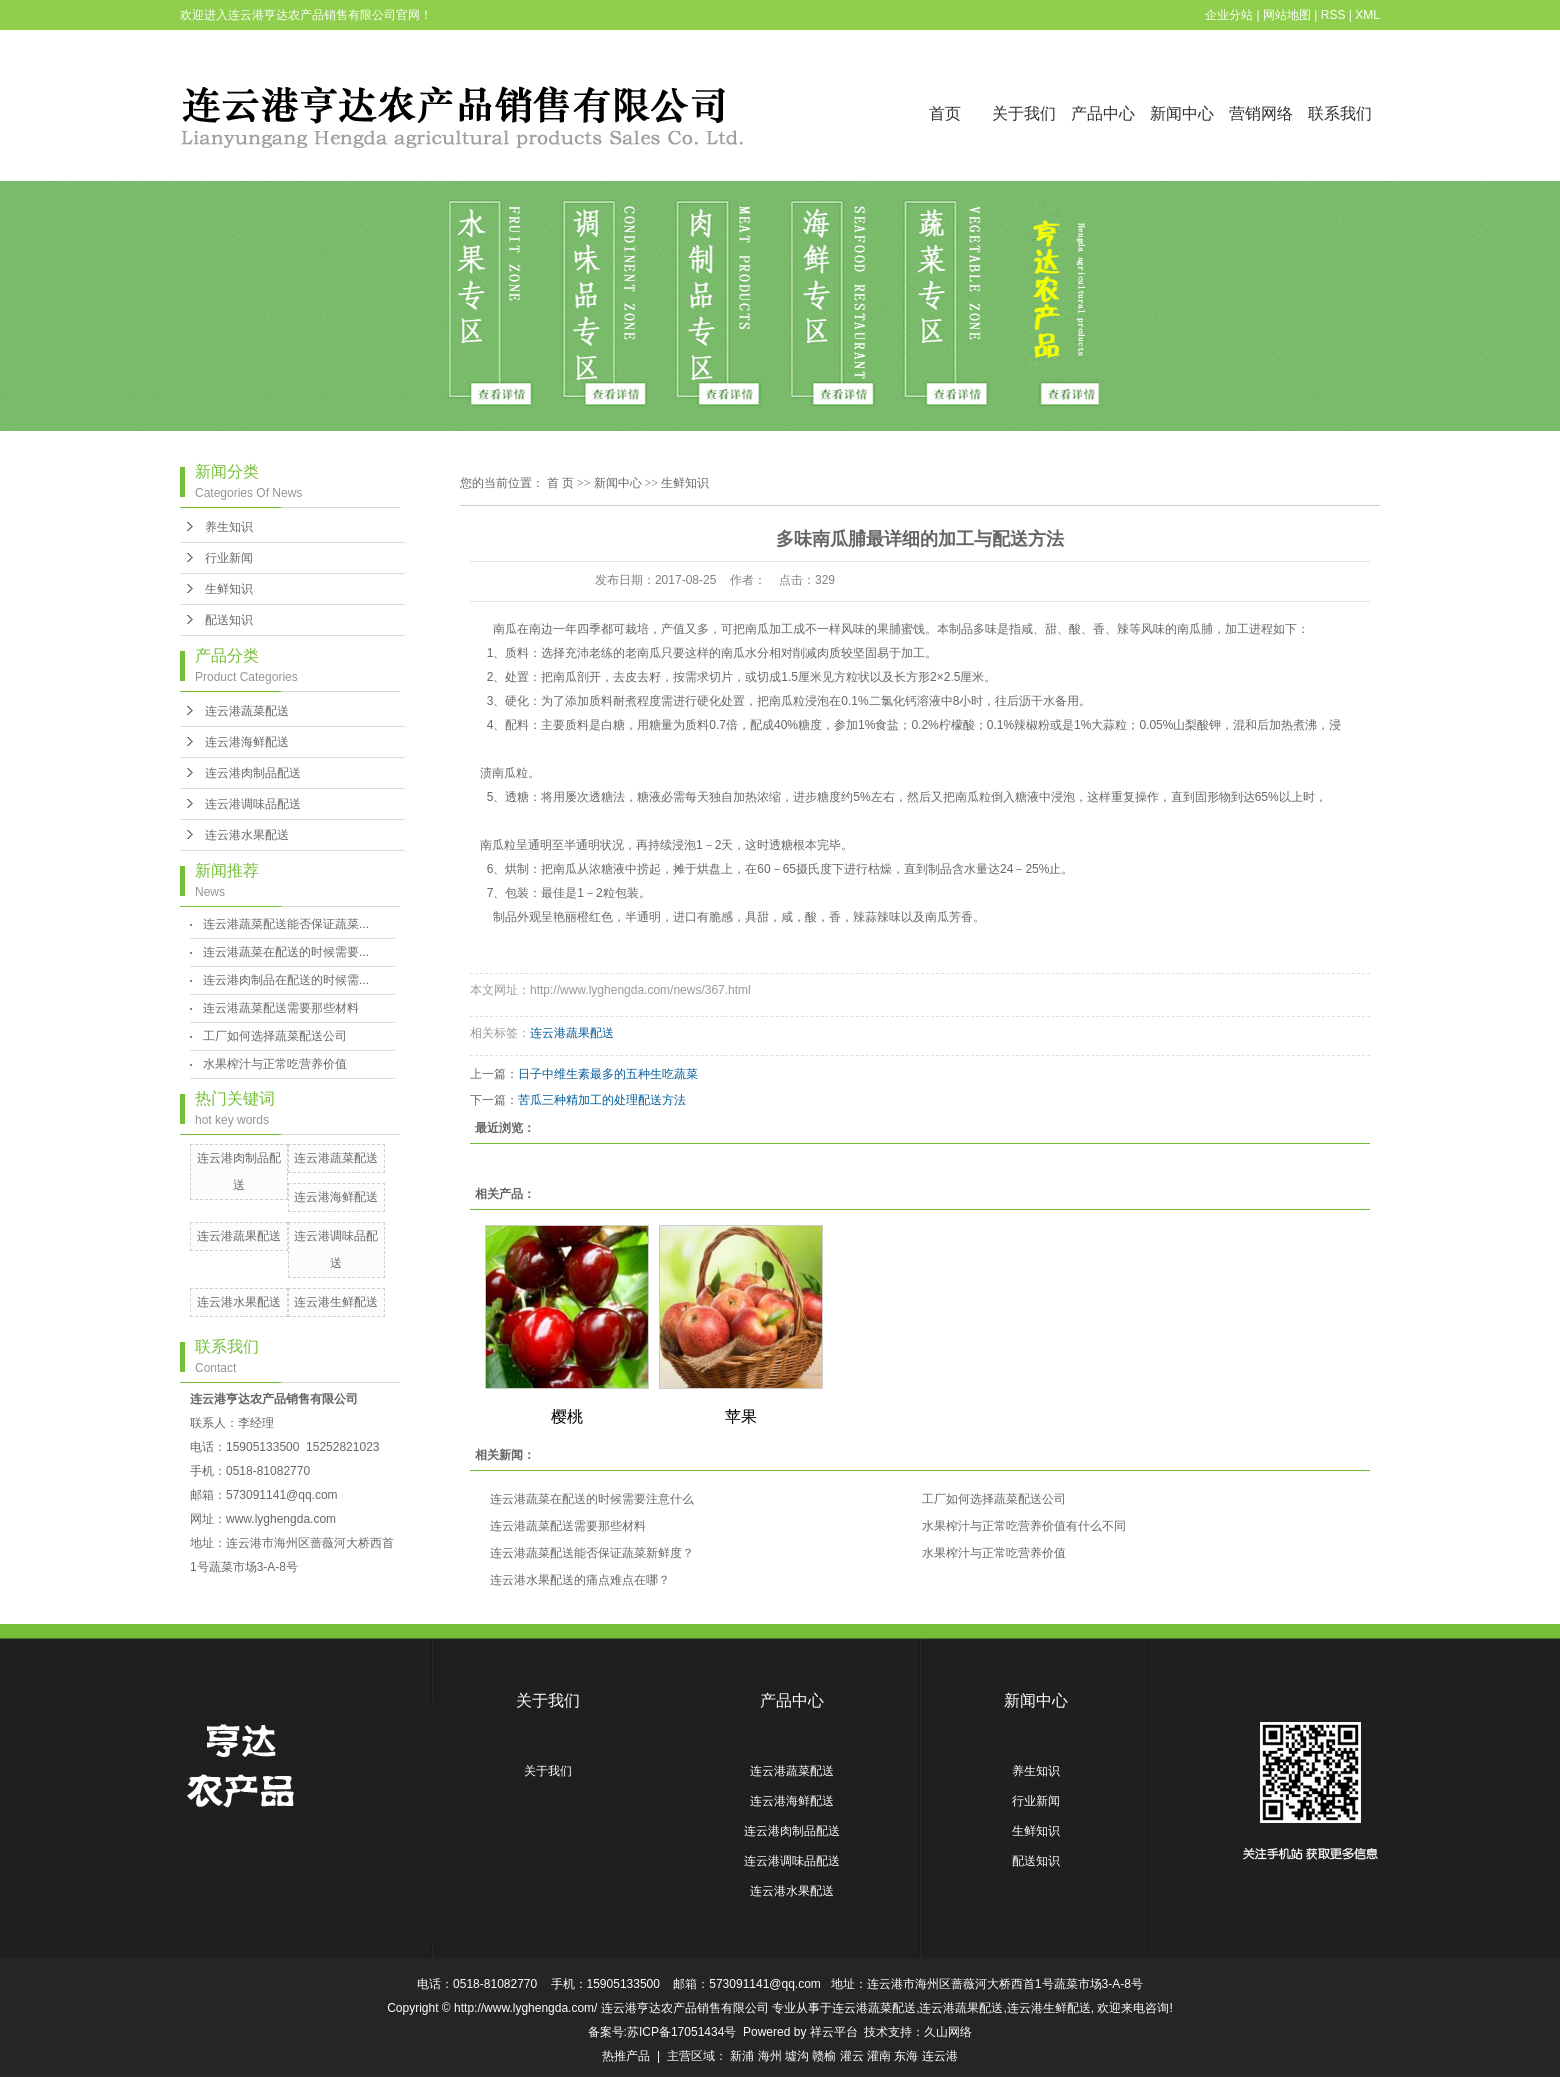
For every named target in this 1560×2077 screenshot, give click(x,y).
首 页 (560, 483)
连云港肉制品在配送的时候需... (286, 980)
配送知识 (229, 620)
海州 (770, 2056)
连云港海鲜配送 (247, 742)
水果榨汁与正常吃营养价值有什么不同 (1024, 1526)
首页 (945, 113)
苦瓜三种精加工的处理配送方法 (602, 1100)
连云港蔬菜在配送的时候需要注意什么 (592, 1499)
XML (1367, 15)
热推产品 (626, 2056)
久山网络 (948, 2032)
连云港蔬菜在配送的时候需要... (286, 952)
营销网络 (1261, 113)
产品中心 (1103, 113)
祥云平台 (834, 2032)
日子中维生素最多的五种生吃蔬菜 (608, 1074)
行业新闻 (229, 558)
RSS (1333, 15)
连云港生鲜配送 (336, 1302)
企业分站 (1229, 15)
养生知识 (229, 527)
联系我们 (1340, 113)
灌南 (879, 2056)
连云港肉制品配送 (253, 773)
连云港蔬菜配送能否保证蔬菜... (286, 924)
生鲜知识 (229, 589)
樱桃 (567, 1416)
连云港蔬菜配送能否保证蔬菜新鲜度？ (592, 1553)
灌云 (852, 2056)
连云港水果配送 (247, 835)
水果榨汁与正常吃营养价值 (275, 1064)
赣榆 (824, 2056)
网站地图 (1287, 15)
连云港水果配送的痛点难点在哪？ (580, 1580)
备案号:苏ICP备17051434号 (662, 2032)
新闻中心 (1182, 113)
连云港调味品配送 (253, 804)
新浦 (742, 2056)
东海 (906, 2056)
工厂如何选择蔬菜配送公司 (275, 1036)
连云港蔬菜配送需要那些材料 (281, 1008)
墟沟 (797, 2056)
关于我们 (1024, 113)
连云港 (940, 2056)
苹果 (741, 1416)
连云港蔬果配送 (239, 1236)
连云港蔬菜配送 (247, 711)
